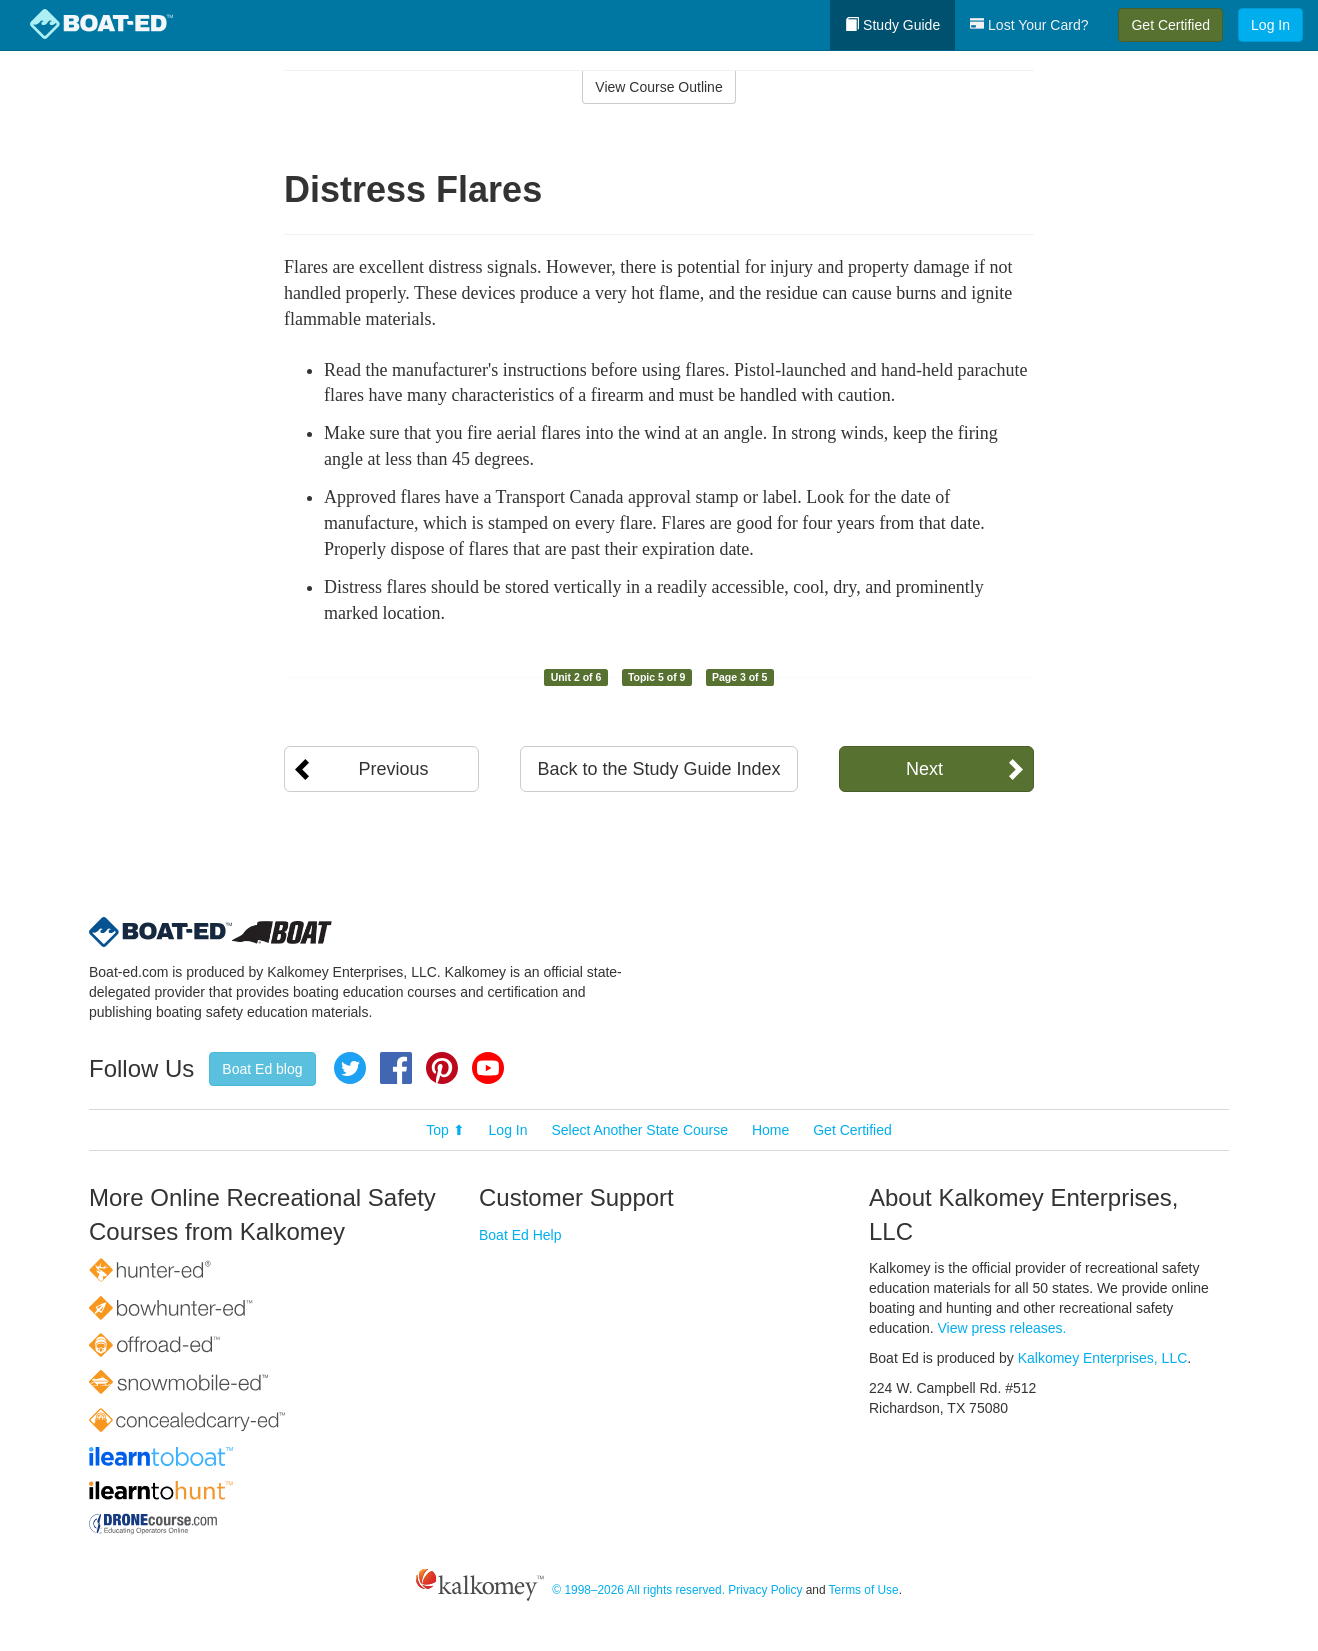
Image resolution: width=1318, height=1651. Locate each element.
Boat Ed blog (262, 1069)
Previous (393, 769)
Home (770, 1130)
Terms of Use (864, 1590)
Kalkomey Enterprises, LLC (1103, 1358)
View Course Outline (658, 87)
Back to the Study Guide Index (658, 769)
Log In (1270, 25)
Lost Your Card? (1029, 25)
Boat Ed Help (520, 1235)
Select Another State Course (639, 1130)
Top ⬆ (445, 1130)
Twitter (350, 1068)
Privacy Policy (765, 1590)
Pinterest (442, 1068)
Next (924, 769)
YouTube (488, 1068)
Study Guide (892, 25)
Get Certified (1170, 25)
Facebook (396, 1068)
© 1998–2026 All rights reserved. (638, 1590)
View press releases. (1002, 1328)
